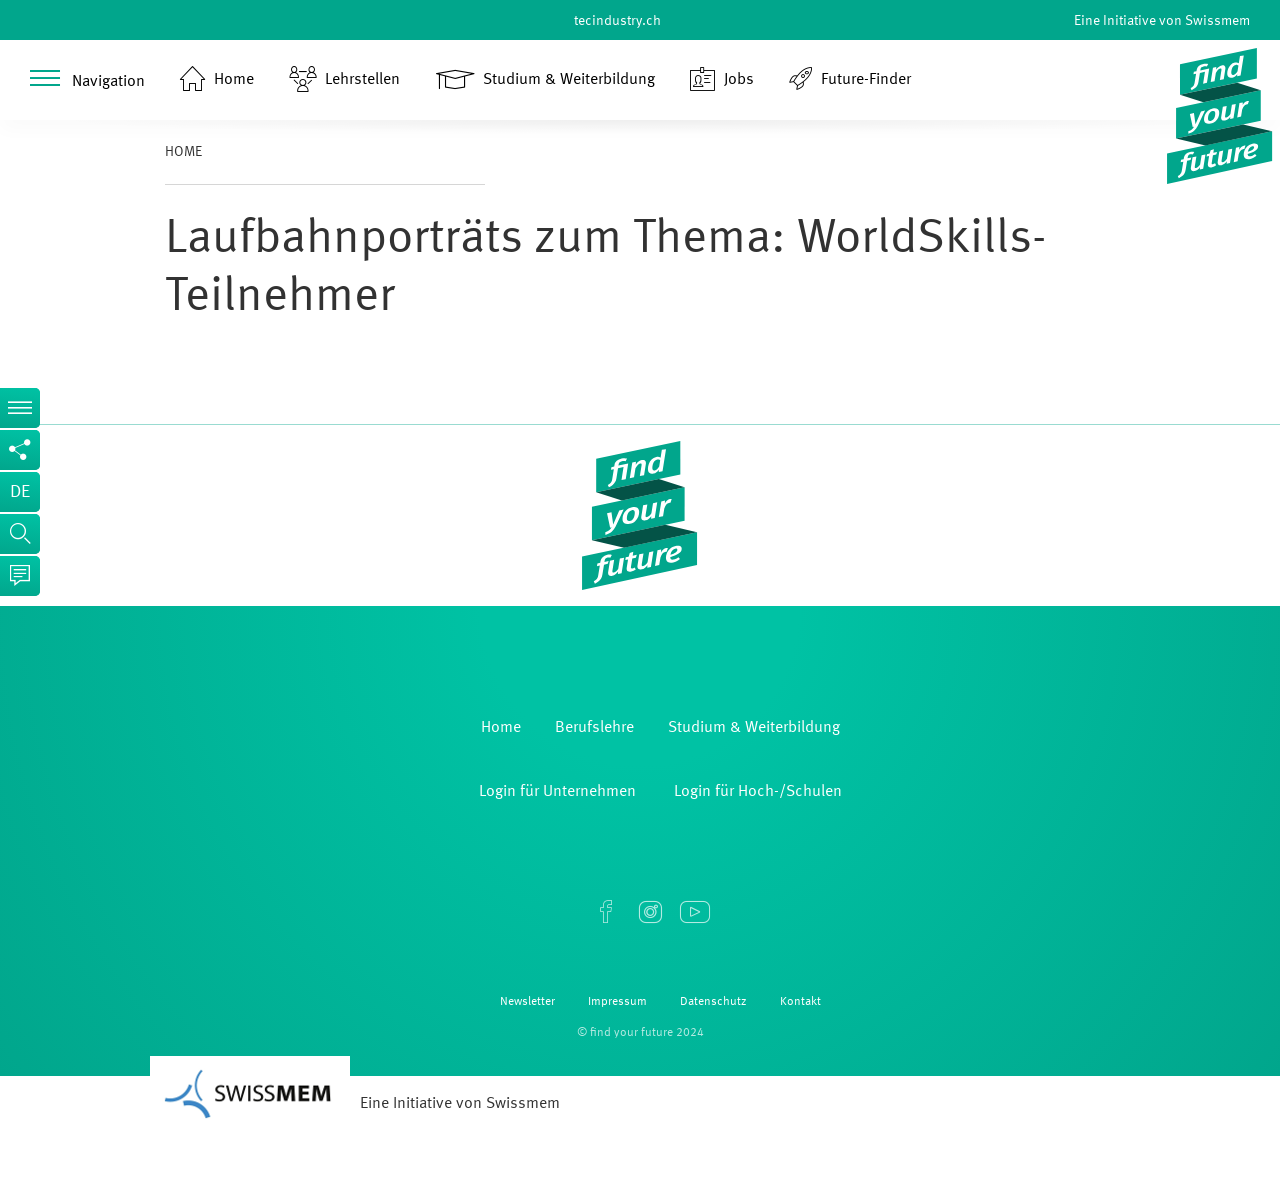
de (20, 492)
